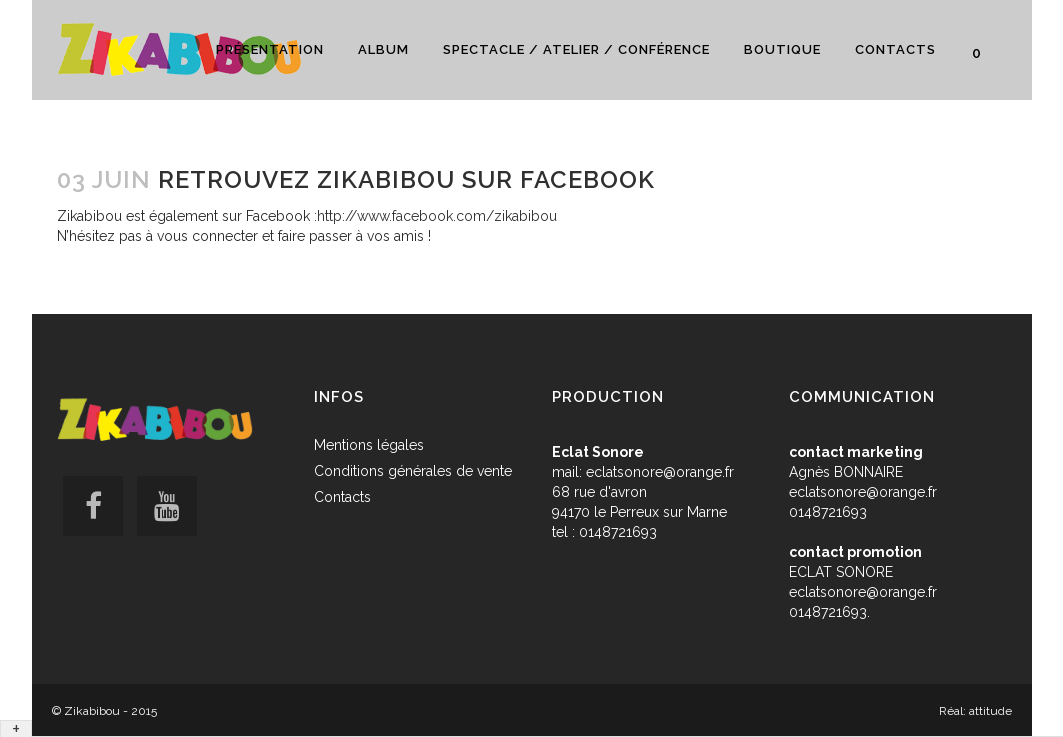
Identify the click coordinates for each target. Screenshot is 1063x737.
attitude (990, 711)
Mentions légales (369, 445)
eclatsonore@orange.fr (660, 472)
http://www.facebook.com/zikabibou (437, 216)
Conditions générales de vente (413, 471)
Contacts (342, 497)
